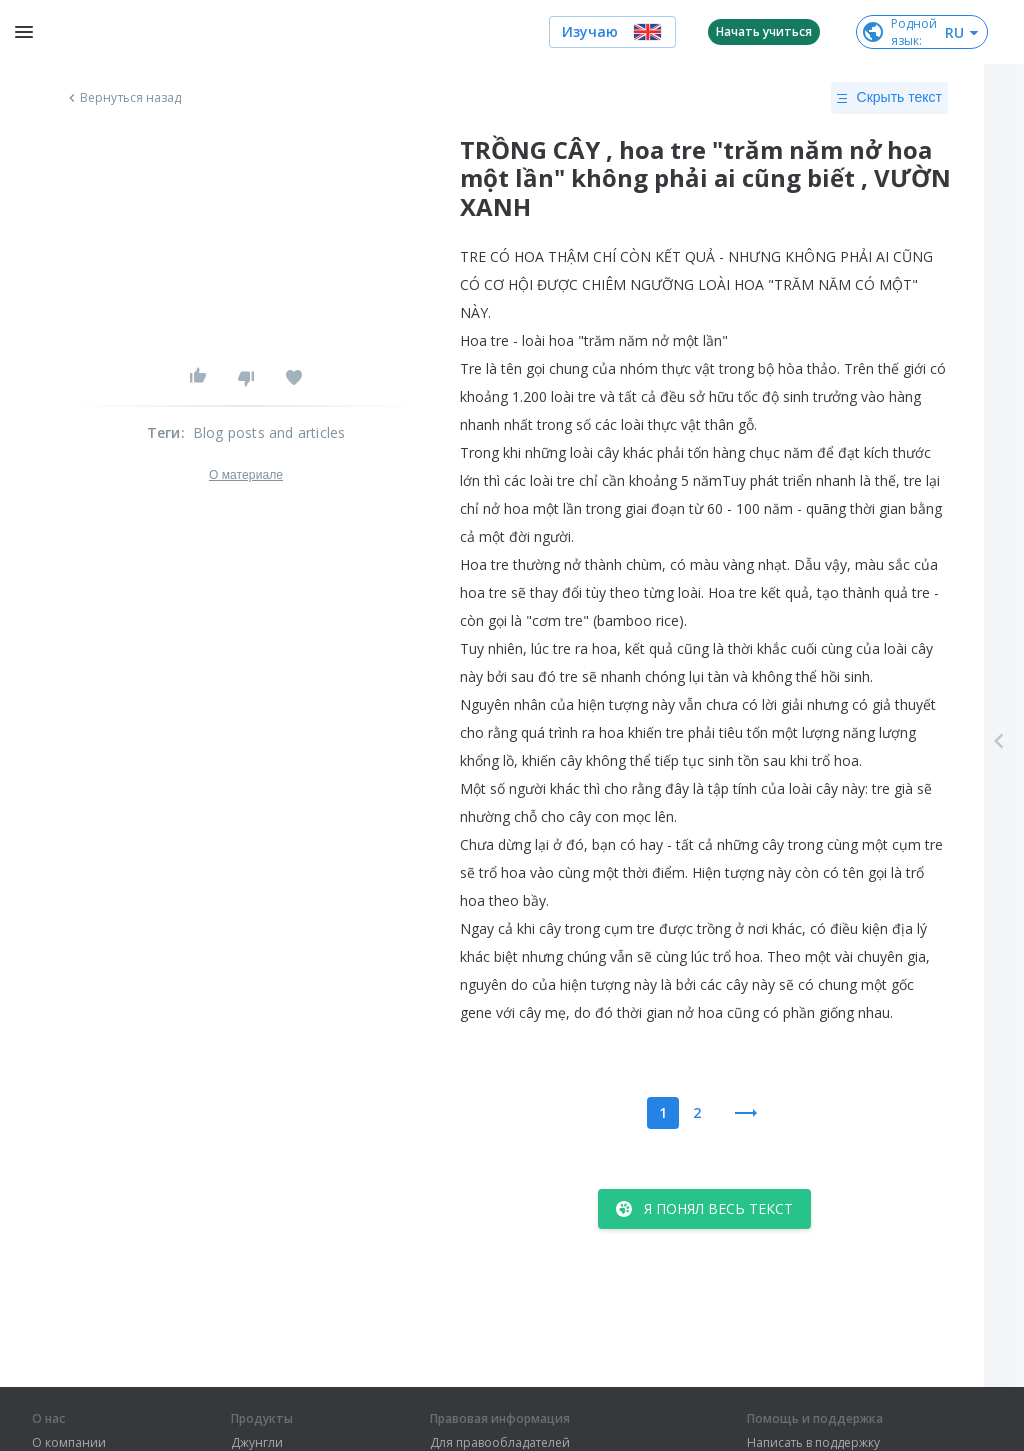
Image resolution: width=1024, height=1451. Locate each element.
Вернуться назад (123, 98)
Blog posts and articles (269, 432)
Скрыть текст (889, 98)
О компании (69, 1443)
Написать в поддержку (813, 1443)
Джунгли (257, 1443)
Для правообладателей (500, 1443)
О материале (246, 475)
